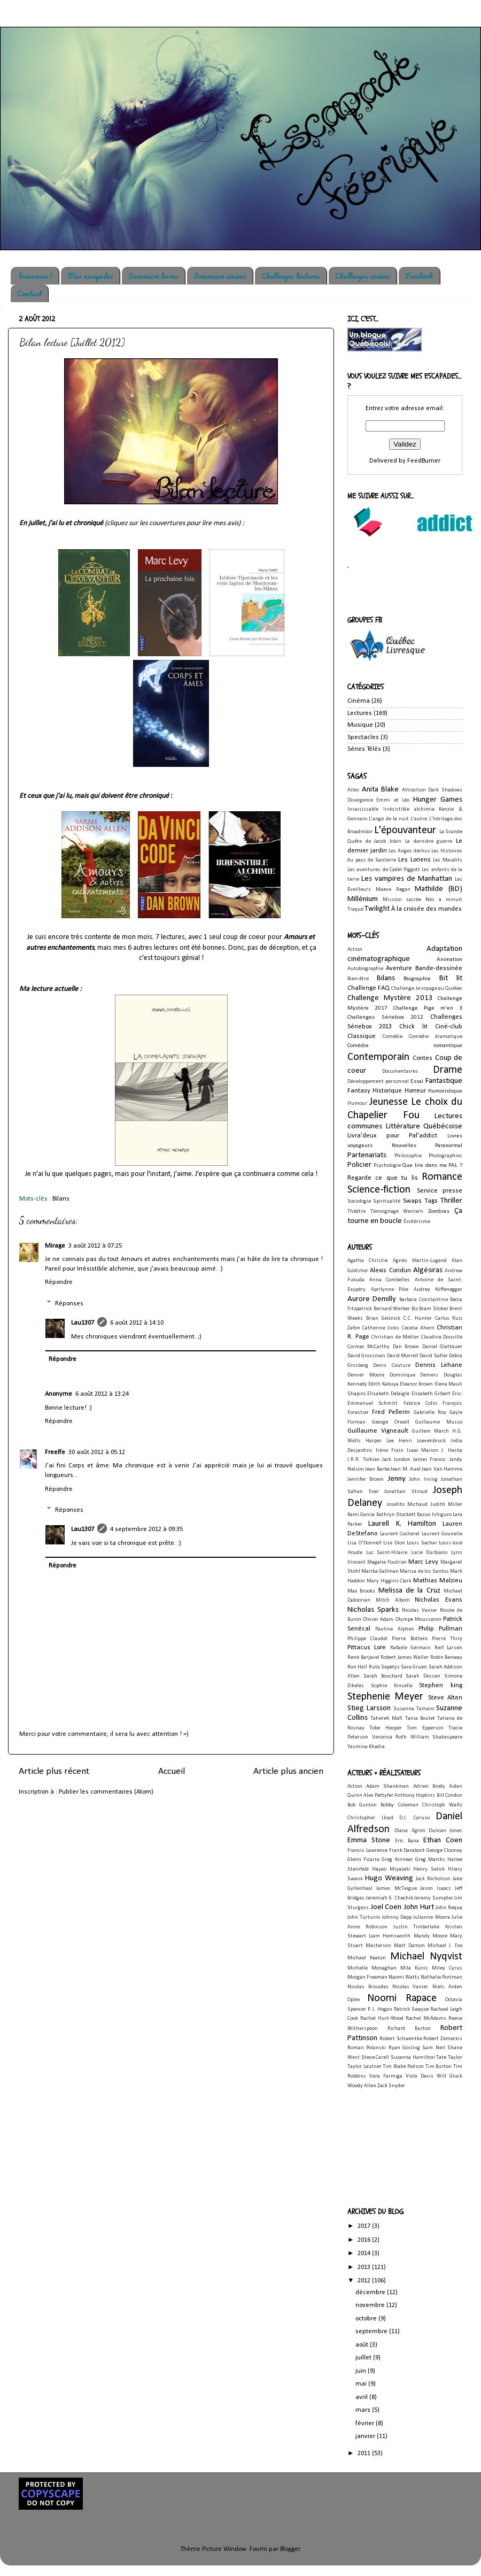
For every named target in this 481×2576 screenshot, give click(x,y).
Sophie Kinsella (392, 1686)
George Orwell (390, 1422)
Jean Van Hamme (442, 1469)
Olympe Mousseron (418, 1620)
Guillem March (430, 1431)
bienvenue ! (35, 275)
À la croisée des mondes (426, 909)
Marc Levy (423, 1562)
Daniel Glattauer (442, 1347)
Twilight (377, 909)
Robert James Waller (405, 1657)
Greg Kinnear (397, 1860)
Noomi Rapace (401, 1998)
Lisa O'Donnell (364, 1543)
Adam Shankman (387, 1786)
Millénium (362, 899)
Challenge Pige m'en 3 (427, 1008)
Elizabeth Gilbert (431, 1394)
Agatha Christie (367, 1261)
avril (362, 2397)
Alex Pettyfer (378, 1795)
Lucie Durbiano (429, 1553)
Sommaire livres (153, 275)
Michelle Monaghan (372, 1968)
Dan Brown (406, 1347)
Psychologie (387, 1165)
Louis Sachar (422, 1543)
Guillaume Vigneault (377, 1431)
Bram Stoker (433, 1309)
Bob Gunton (362, 1805)
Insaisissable (362, 809)
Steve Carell (375, 2057)
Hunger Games (437, 800)
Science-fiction (378, 1190)
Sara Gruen (414, 1667)
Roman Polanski (366, 2048)
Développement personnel (378, 1082)
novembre (370, 2305)
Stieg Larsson (369, 1708)
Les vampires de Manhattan (406, 879)
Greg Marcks (430, 1860)
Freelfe (55, 1452)
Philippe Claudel (367, 1639)
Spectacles (363, 737)
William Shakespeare (436, 1737)
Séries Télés (364, 749)
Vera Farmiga (385, 2076)
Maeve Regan (393, 890)
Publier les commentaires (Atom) (106, 1792)
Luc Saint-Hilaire (387, 1553)
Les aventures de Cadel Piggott (383, 870)
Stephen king (440, 1685)
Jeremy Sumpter (433, 1898)
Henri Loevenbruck (422, 1441)
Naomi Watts (404, 1977)
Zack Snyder (391, 2086)
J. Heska (451, 1451)
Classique (361, 1036)
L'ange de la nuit (389, 819)
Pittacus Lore (366, 1647)
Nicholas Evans (438, 1600)
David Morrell (402, 1356)
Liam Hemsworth (389, 1936)
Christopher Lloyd (370, 1818)
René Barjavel (363, 1657)
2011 (365, 2453)
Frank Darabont (407, 1851)
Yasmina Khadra (366, 1747)
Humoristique (445, 1091)
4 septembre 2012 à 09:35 (146, 1529)
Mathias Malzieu (437, 1581)
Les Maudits (447, 860)
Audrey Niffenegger (438, 1290)
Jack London (396, 1460)
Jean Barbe (377, 1469)
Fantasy (358, 1091)
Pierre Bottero (409, 1639)
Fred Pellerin (391, 1412)
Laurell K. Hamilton (402, 1524)
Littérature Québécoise (424, 1126)
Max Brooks (361, 1591)
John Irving (423, 1479)
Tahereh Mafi (386, 1718)
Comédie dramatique (435, 1037)
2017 (365, 2226)
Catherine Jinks (380, 1328)
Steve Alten (445, 1698)
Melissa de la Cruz (409, 1591)
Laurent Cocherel (400, 1534)
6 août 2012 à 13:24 (102, 1394)
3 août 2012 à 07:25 (95, 1246)
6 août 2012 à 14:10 (137, 1323)
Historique (387, 1091)
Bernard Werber (392, 1309)
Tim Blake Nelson (403, 2067)
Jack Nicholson (433, 1879)
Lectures (359, 713)
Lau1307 (82, 1323)
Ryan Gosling (404, 2048)
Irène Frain (390, 1451)
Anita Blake (380, 790)
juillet (364, 2358)
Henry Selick (429, 1869)
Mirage (55, 1246)
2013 (365, 2267)
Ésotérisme (417, 1222)
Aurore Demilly (371, 1299)
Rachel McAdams (426, 2018)
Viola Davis (419, 2076)
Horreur (415, 1091)
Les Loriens (414, 860)
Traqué (355, 909)
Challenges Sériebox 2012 (385, 1017)
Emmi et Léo (392, 800)
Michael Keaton (366, 1958)
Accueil (171, 1771)
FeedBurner (423, 461)
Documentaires (400, 1071)
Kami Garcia (361, 1515)
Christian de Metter (395, 1337)
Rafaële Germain (410, 1648)
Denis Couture (391, 1365)
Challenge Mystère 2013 (390, 998)
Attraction (414, 790)
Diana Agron (409, 1831)
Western (413, 1211)
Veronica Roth (389, 1737)
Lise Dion (394, 1543)
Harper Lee (380, 1441)
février (365, 2423)
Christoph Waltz (442, 1805)
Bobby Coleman (399, 1805)
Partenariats (366, 1155)
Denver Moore (365, 1375)
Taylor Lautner (364, 2067)
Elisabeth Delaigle (388, 1394)
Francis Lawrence (367, 1851)
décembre (371, 2292)
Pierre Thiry (447, 1639)
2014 (365, 2253)
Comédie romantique (404, 1045)
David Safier (433, 1356)
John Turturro (363, 1917)
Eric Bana (407, 1841)
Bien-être (358, 979)
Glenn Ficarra (363, 1860)
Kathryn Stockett (396, 1515)
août (362, 2345)
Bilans (60, 1199)
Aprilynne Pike (390, 1290)
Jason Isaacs (435, 1888)
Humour (357, 1103)
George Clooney (444, 1851)
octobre (366, 2319)
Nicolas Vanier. (410, 1987)
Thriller (451, 1201)
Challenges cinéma (362, 275)
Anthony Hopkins (414, 1795)
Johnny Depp (397, 1917)
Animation (449, 959)
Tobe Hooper (385, 1728)
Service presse (440, 1191)
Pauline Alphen (394, 1629)
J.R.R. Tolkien (363, 1460)
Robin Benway (446, 1657)
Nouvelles (404, 1145)
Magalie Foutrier (387, 1562)
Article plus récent (54, 1771)
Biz (415, 1309)
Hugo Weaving (389, 1878)
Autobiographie (365, 969)
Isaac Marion (423, 1451)
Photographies (445, 1156)
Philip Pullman (440, 1629)
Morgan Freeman (367, 1977)
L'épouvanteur (405, 830)
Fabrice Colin (420, 1403)
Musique (360, 725)
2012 (365, 2281)
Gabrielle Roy (430, 1413)
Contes (422, 1058)
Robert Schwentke (400, 2039)
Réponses (69, 1303)
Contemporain (378, 1057)
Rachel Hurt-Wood (382, 2018)
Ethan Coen (442, 1840)
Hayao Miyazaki (391, 1869)
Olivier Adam (378, 1620)
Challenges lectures (290, 275)
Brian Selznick (383, 1318)
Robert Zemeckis (442, 2039)
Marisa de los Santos (424, 1571)
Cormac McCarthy (368, 1347)
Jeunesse (388, 1102)
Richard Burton (409, 2029)
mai (361, 2384)
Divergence (360, 800)
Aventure (399, 968)
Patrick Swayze (411, 2009)
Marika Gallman (380, 1571)
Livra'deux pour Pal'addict (392, 1136)
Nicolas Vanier (419, 1610)
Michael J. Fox (445, 1946)
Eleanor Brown (416, 1384)
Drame (447, 1070)
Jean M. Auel (406, 1469)
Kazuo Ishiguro (434, 1515)
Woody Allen (361, 2086)
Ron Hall (357, 1667)
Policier (359, 1165)
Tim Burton (438, 2067)
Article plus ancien (288, 1771)
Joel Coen (386, 1907)
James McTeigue (396, 1888)
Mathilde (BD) (438, 889)
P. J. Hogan (380, 2009)
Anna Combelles (389, 1280)
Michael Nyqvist (426, 1956)
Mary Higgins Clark (389, 1581)
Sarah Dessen (423, 1676)
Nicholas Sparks (373, 1610)
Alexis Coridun (390, 1270)
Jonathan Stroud (406, 1492)
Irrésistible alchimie (409, 809)
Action (354, 949)
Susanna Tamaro (413, 1709)
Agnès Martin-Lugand (420, 1261)
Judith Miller (447, 1505)
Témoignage (384, 1211)
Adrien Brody (429, 1786)
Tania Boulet (420, 1718)
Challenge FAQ (368, 988)
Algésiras (428, 1270)
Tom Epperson (425, 1728)
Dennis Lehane (438, 1365)
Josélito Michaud (407, 1505)
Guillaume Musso (438, 1422)
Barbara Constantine (423, 1300)
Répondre (59, 1282)
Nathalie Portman (441, 1977)
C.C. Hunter (418, 1318)
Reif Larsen (448, 1648)
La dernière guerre (428, 841)
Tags (431, 1201)
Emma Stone (368, 1840)
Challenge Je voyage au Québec (426, 988)
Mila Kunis (414, 1968)
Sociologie (359, 1201)
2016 (365, 2240)
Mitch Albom (393, 1600)
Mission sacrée (402, 900)
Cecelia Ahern (418, 1328)
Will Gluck (449, 2076)
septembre (372, 2331)
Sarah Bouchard (382, 1676)
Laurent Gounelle (442, 1534)
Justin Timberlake (416, 1927)
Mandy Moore (430, 1936)
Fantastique (443, 1081)
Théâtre (356, 1211)
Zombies (438, 1211)
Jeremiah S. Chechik (389, 1898)
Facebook (419, 275)
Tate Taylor (449, 2057)
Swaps (412, 1201)
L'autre (418, 819)
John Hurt (419, 1907)
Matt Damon (409, 1946)
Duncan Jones (445, 1831)
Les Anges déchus (409, 851)
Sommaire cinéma (219, 275)
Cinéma (358, 701)
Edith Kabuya (383, 1384)
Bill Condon (449, 1795)
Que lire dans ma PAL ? (432, 1165)
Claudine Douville (442, 1337)
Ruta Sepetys (384, 1667)
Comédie (392, 1037)
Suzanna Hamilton (413, 2057)
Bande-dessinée (438, 968)
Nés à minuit (443, 900)
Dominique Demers (414, 1375)
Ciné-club (448, 1027)
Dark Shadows (445, 790)
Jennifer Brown (365, 1479)
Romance (442, 1177)
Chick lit (413, 1027)
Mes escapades (90, 275)
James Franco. (430, 1460)
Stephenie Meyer (385, 1696)
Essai (416, 1081)
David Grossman (366, 1356)
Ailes (353, 790)
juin (361, 2371)
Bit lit (450, 978)
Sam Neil (433, 2048)
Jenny (396, 1479)
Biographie (417, 978)
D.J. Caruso (414, 1818)
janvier (366, 2436)
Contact (29, 293)
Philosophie (408, 1156)
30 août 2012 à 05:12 (96, 1452)
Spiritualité (386, 1201)
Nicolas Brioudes (368, 1987)
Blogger (290, 2549)
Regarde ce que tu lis (382, 1178)
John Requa (449, 1908)
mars (363, 2410)
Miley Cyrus (447, 1968)
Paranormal (448, 1145)
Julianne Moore (431, 1917)
